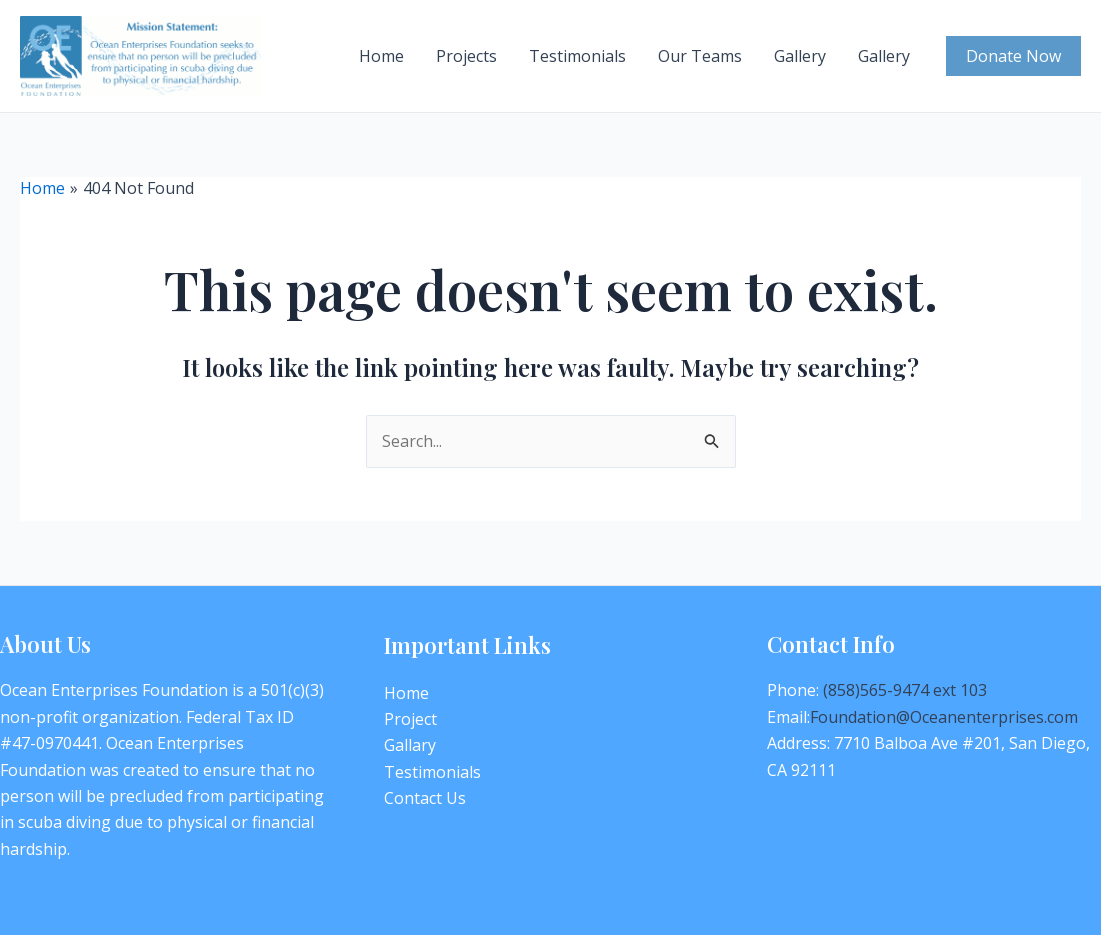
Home (381, 56)
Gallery (800, 56)
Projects (466, 56)
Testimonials (577, 56)
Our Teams (700, 56)
